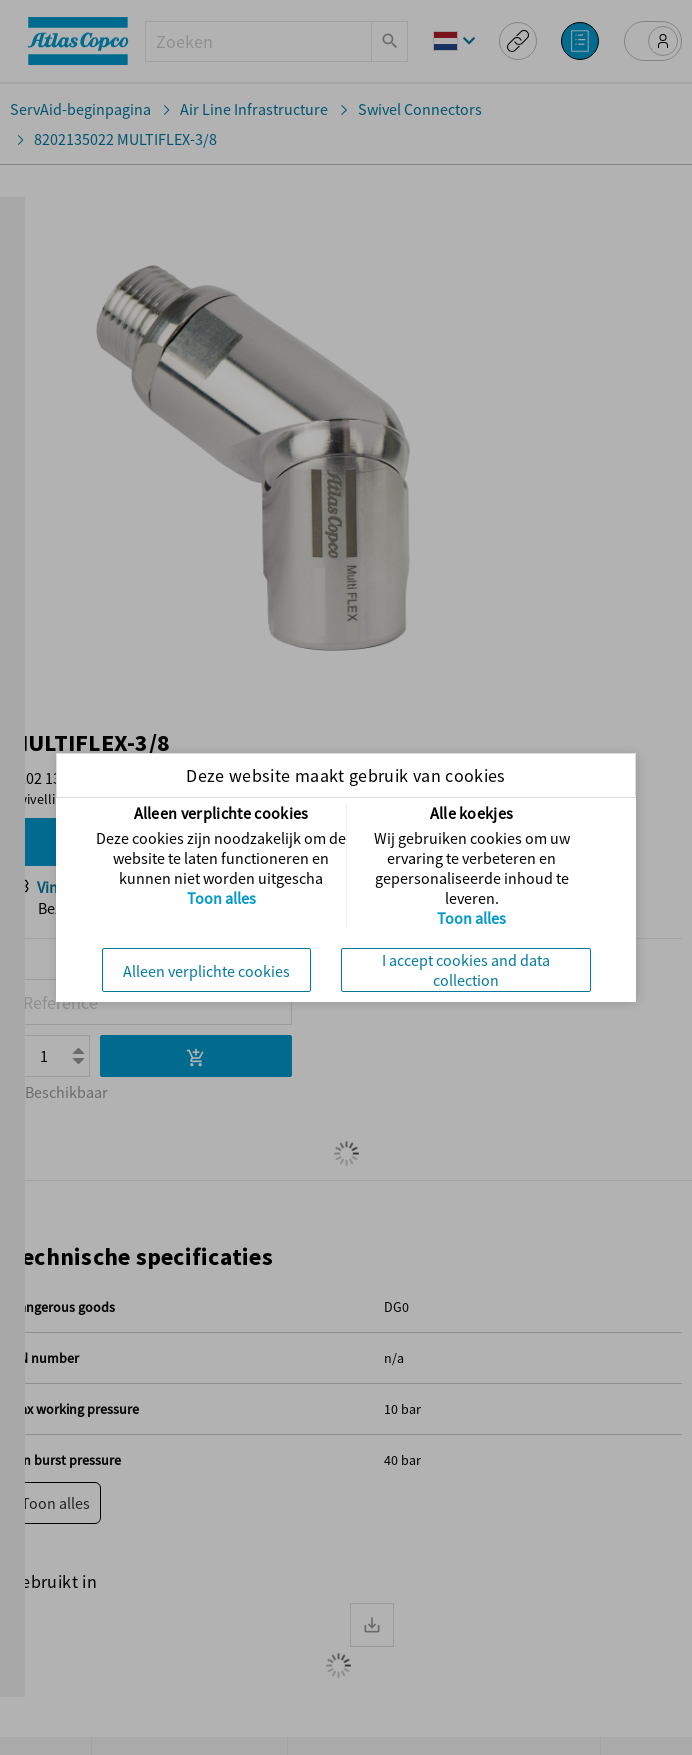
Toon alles (221, 898)
